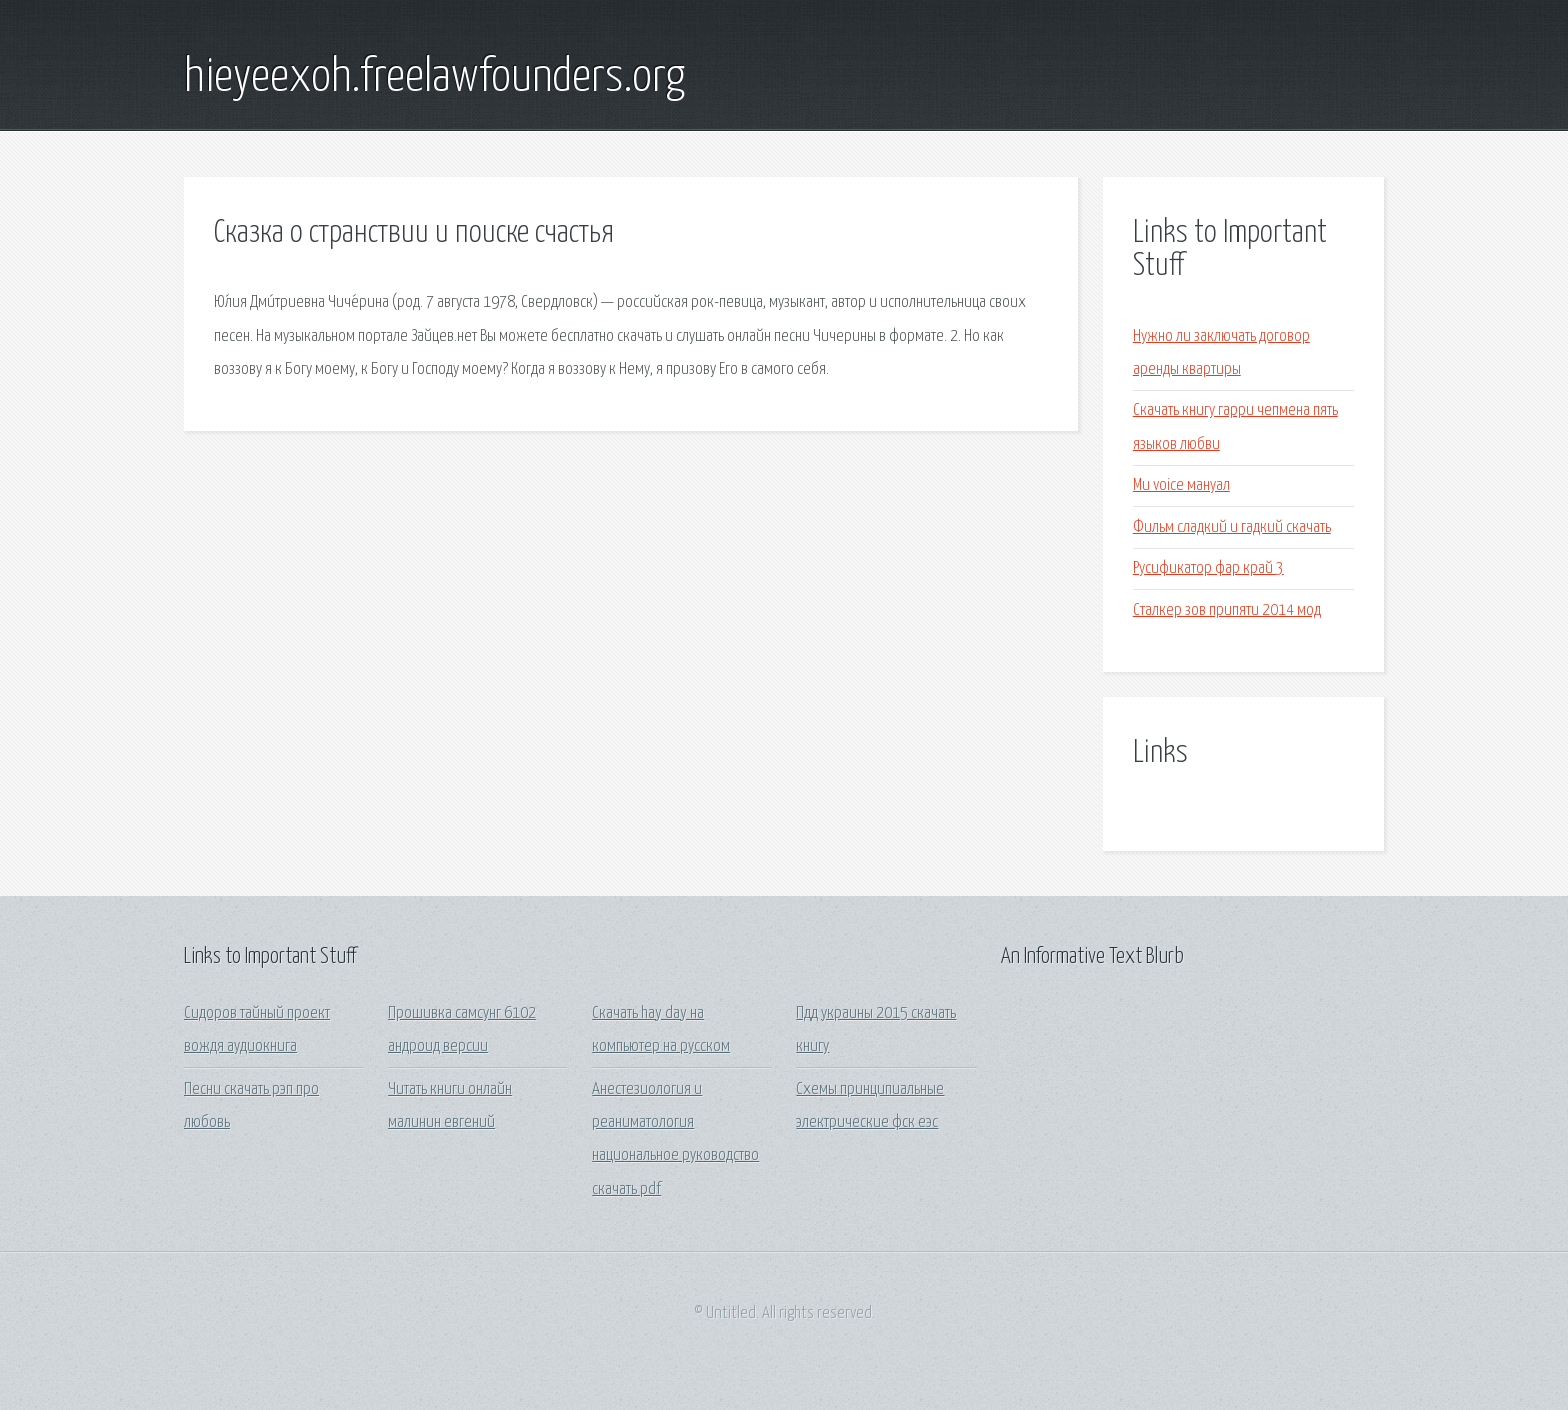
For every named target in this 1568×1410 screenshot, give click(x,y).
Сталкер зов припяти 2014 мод (1227, 610)
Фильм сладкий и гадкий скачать (1232, 527)
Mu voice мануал (1181, 485)
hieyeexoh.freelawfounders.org (434, 78)
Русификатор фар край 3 (1208, 568)
